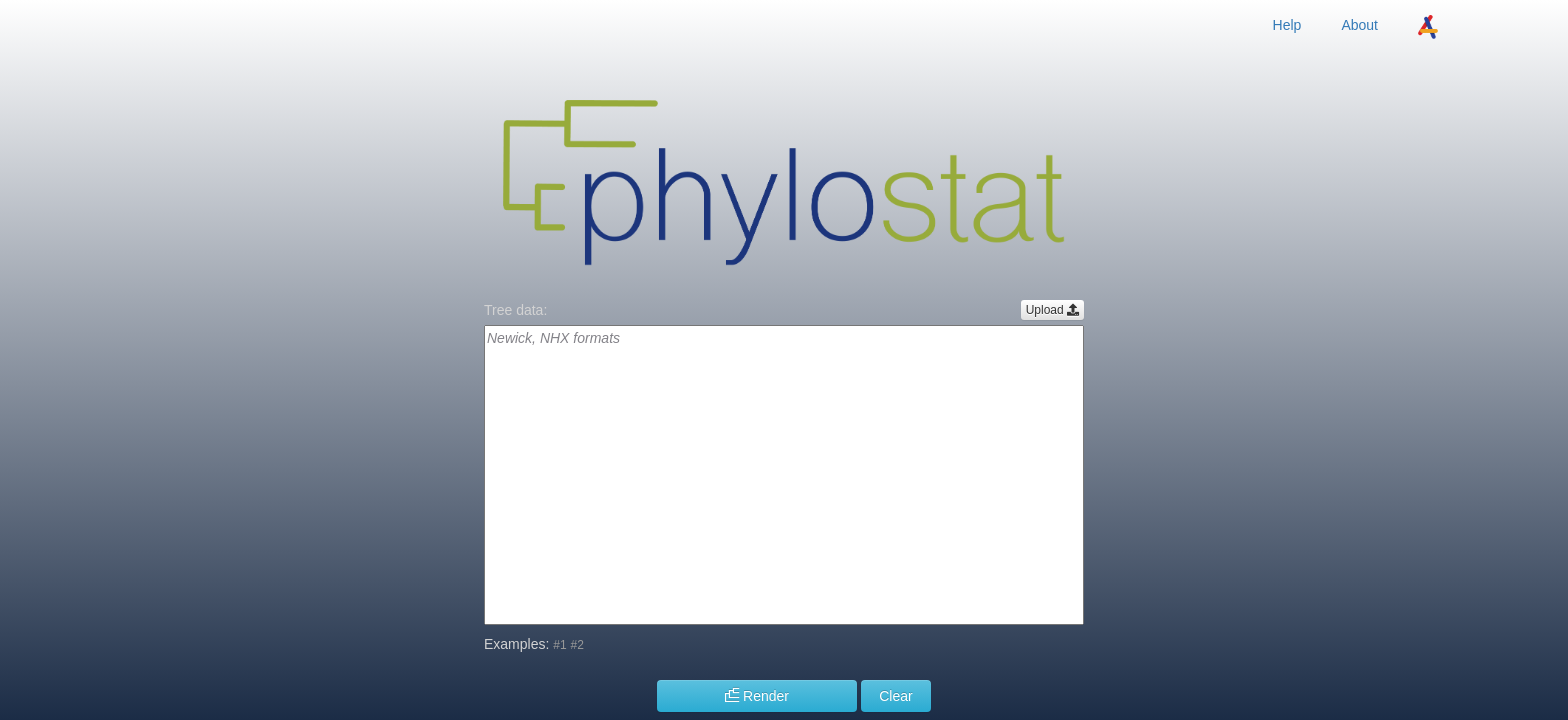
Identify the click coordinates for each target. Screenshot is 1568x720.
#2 (577, 645)
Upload (1052, 310)
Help (1287, 25)
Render (757, 696)
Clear (895, 696)
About (1359, 25)
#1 (559, 645)
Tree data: (515, 310)
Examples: (516, 644)
